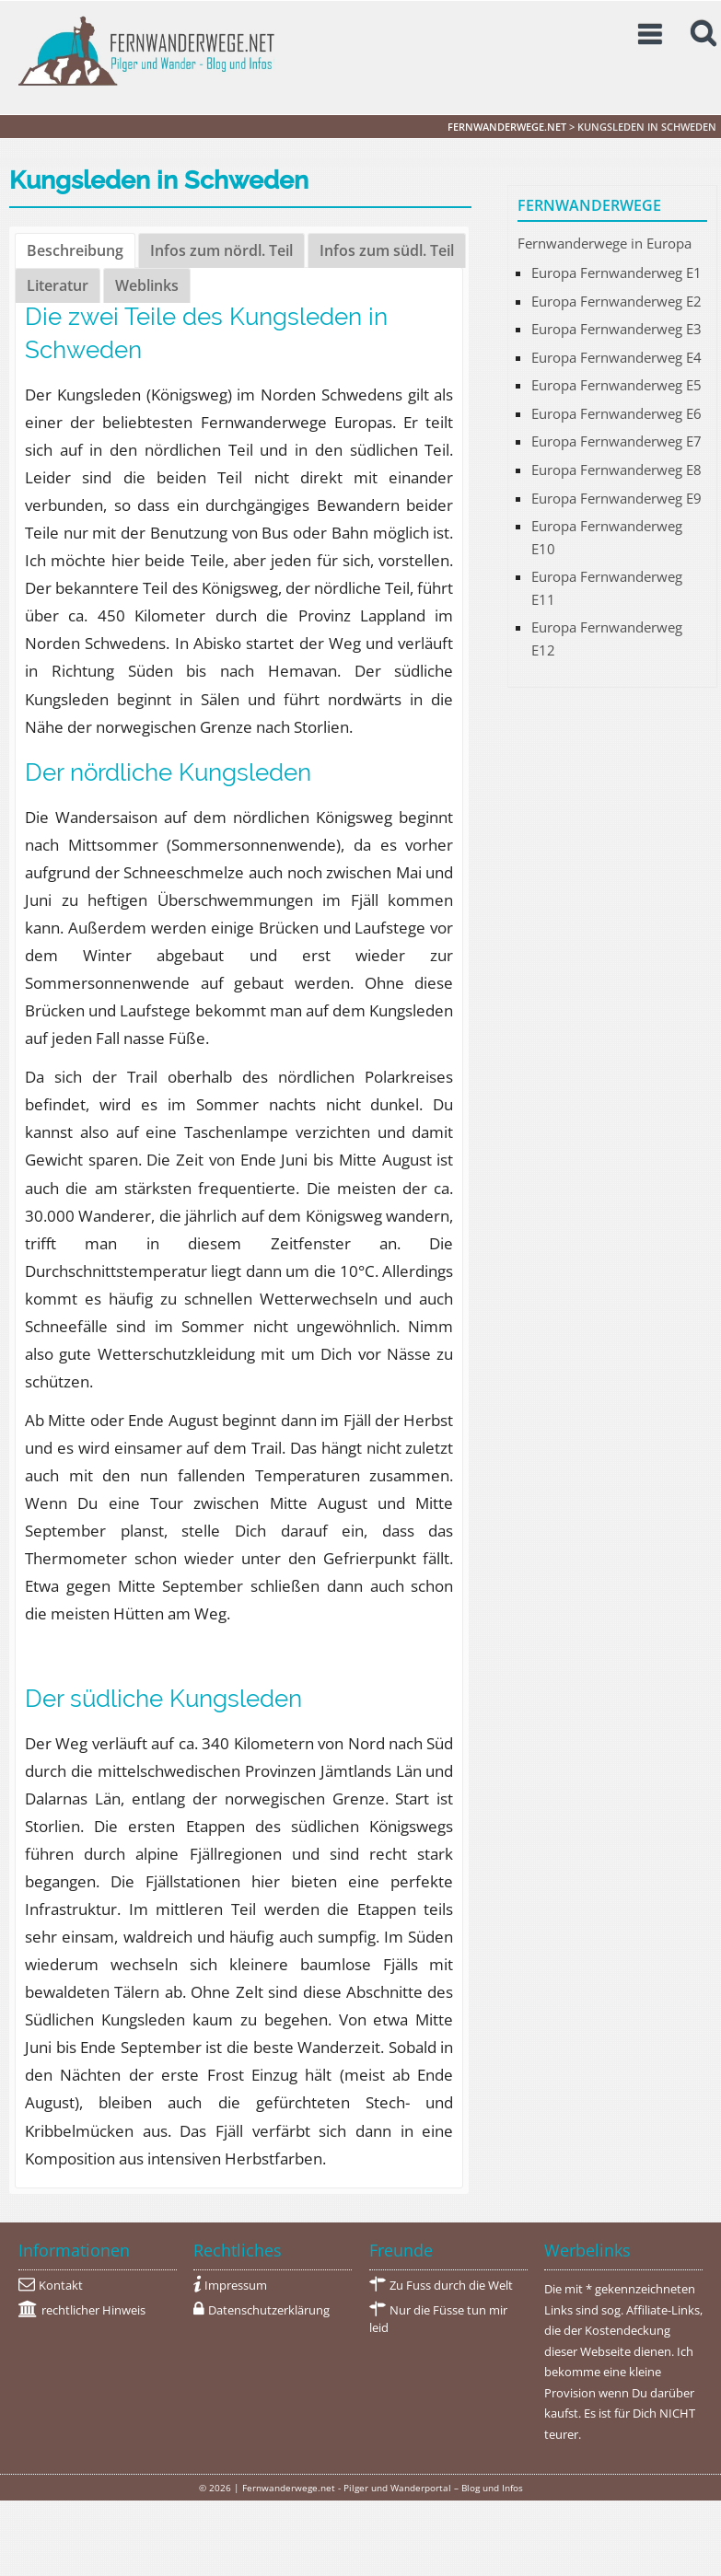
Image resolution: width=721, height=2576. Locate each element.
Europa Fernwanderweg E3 (616, 328)
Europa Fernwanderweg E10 (606, 537)
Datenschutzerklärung (269, 2310)
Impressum (235, 2285)
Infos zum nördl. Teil (221, 250)
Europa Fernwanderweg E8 (616, 469)
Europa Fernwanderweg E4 (616, 357)
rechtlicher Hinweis (93, 2310)
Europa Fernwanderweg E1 (616, 272)
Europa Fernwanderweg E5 (616, 385)
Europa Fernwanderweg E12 (606, 638)
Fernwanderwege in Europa (604, 243)
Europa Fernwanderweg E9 (616, 498)
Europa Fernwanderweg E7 (616, 441)
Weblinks (147, 285)
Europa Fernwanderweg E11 (606, 588)
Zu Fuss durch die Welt (451, 2285)
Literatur (57, 285)
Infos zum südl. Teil (387, 250)
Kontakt (61, 2285)
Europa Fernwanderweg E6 (616, 413)
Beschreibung (75, 250)
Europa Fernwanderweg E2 (616, 301)
